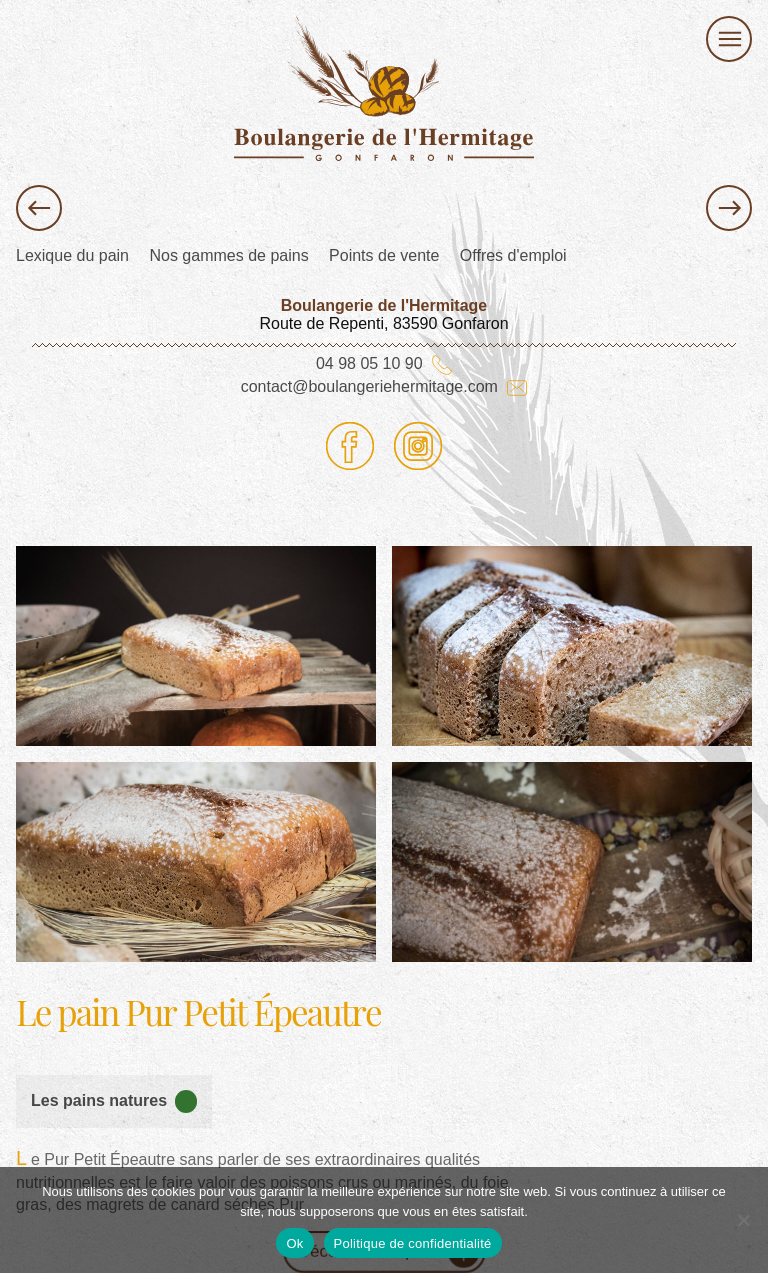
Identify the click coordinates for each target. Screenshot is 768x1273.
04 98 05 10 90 (384, 363)
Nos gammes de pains (228, 255)
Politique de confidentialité (413, 1243)
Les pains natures (114, 1101)
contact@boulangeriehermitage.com (384, 386)
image (414, 554)
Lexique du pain (72, 255)
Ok (294, 1243)
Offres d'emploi (513, 255)
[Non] (743, 1220)
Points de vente (384, 255)
